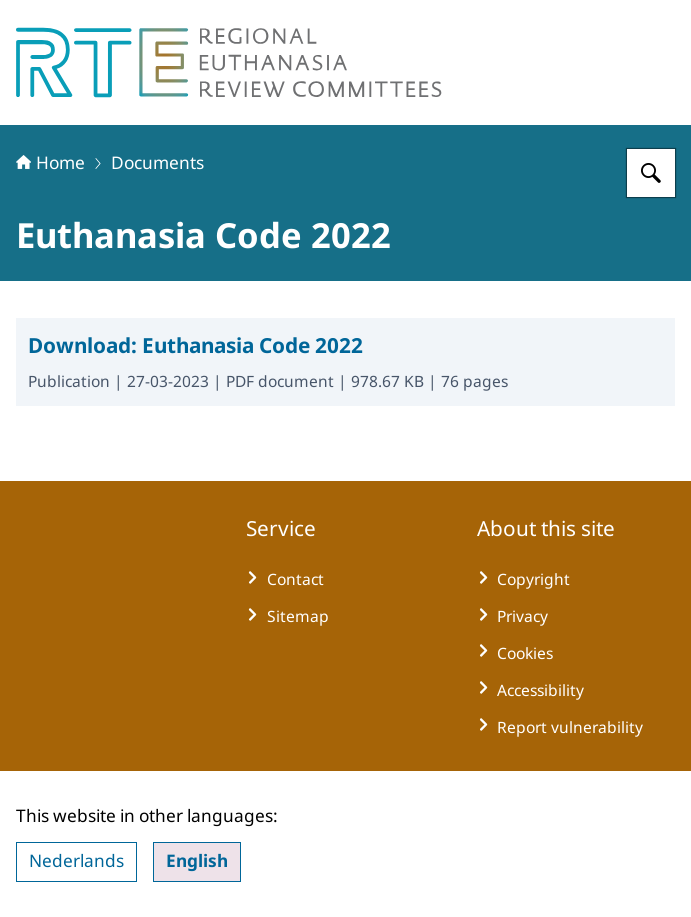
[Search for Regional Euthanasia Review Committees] (651, 173)
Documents (157, 162)
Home (50, 162)
